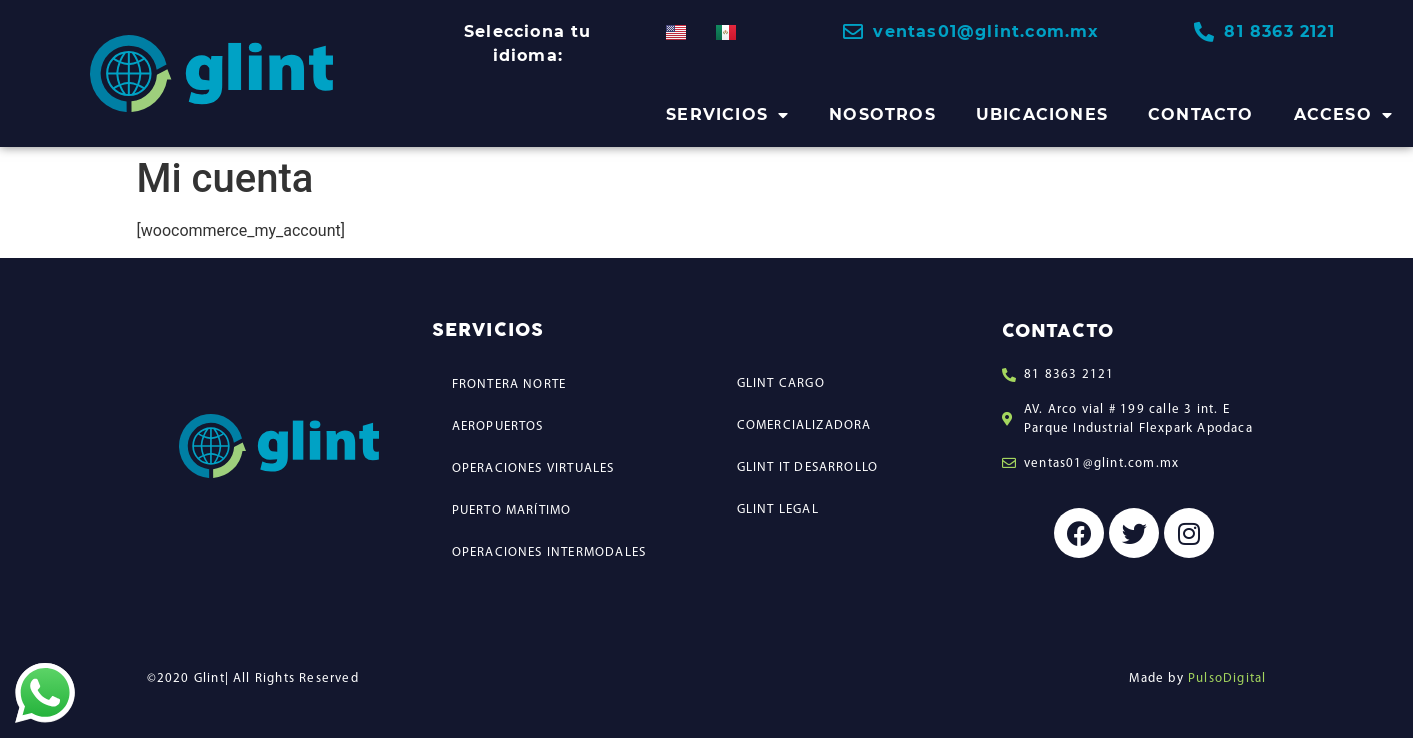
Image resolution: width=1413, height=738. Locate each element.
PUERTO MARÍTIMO (512, 510)
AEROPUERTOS (498, 426)
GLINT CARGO (781, 383)
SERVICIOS (727, 115)
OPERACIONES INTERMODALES (549, 552)
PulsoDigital (1227, 678)
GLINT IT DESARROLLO (808, 467)
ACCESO (1343, 115)
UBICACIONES (1042, 114)
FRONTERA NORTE (509, 384)
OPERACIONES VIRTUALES (533, 468)
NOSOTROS (882, 114)
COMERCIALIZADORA (804, 425)
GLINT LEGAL (778, 509)
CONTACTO (1201, 114)
